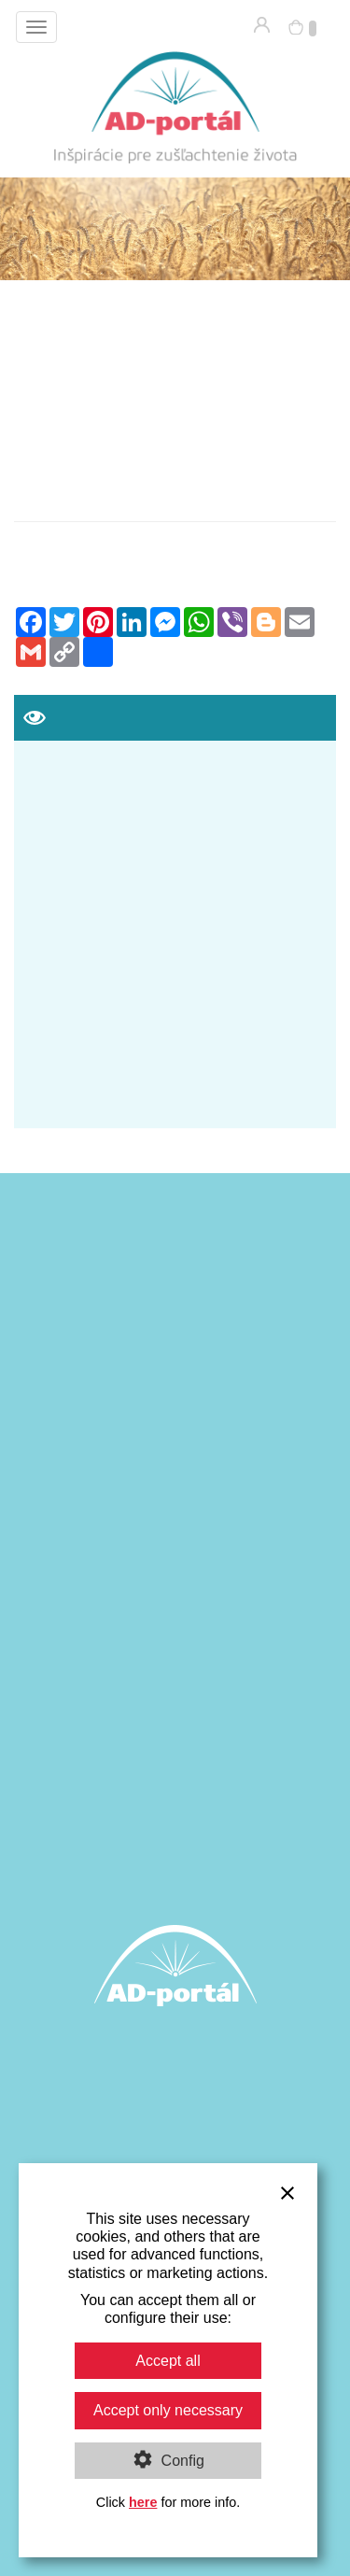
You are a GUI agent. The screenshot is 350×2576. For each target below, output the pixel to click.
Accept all (167, 2361)
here (143, 2502)
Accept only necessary (168, 2410)
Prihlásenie (262, 25)
